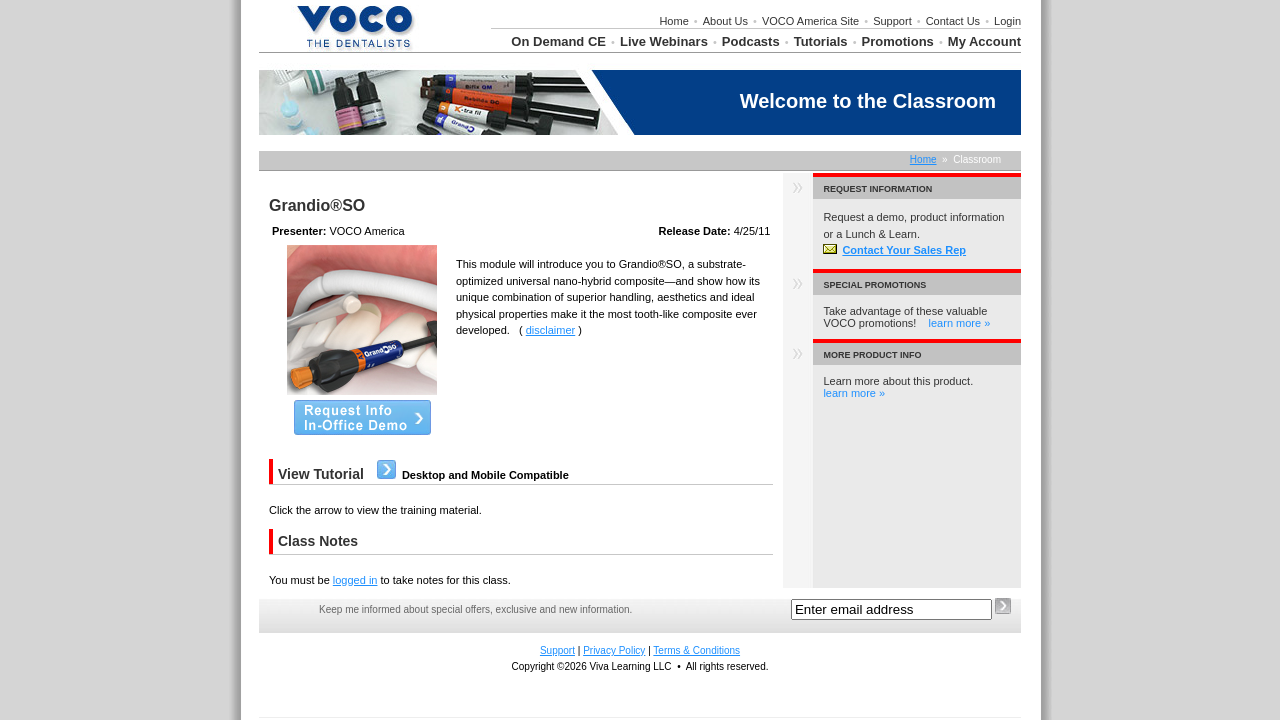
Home (673, 21)
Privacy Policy (614, 650)
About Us (725, 21)
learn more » (960, 323)
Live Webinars (664, 41)
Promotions (898, 41)
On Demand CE (558, 41)
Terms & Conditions (696, 650)
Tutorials (821, 41)
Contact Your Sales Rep (894, 250)
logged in (355, 580)
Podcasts (751, 41)
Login (1007, 21)
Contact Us (953, 21)
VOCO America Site (810, 21)
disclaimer (551, 330)
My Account (984, 41)
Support (892, 21)
